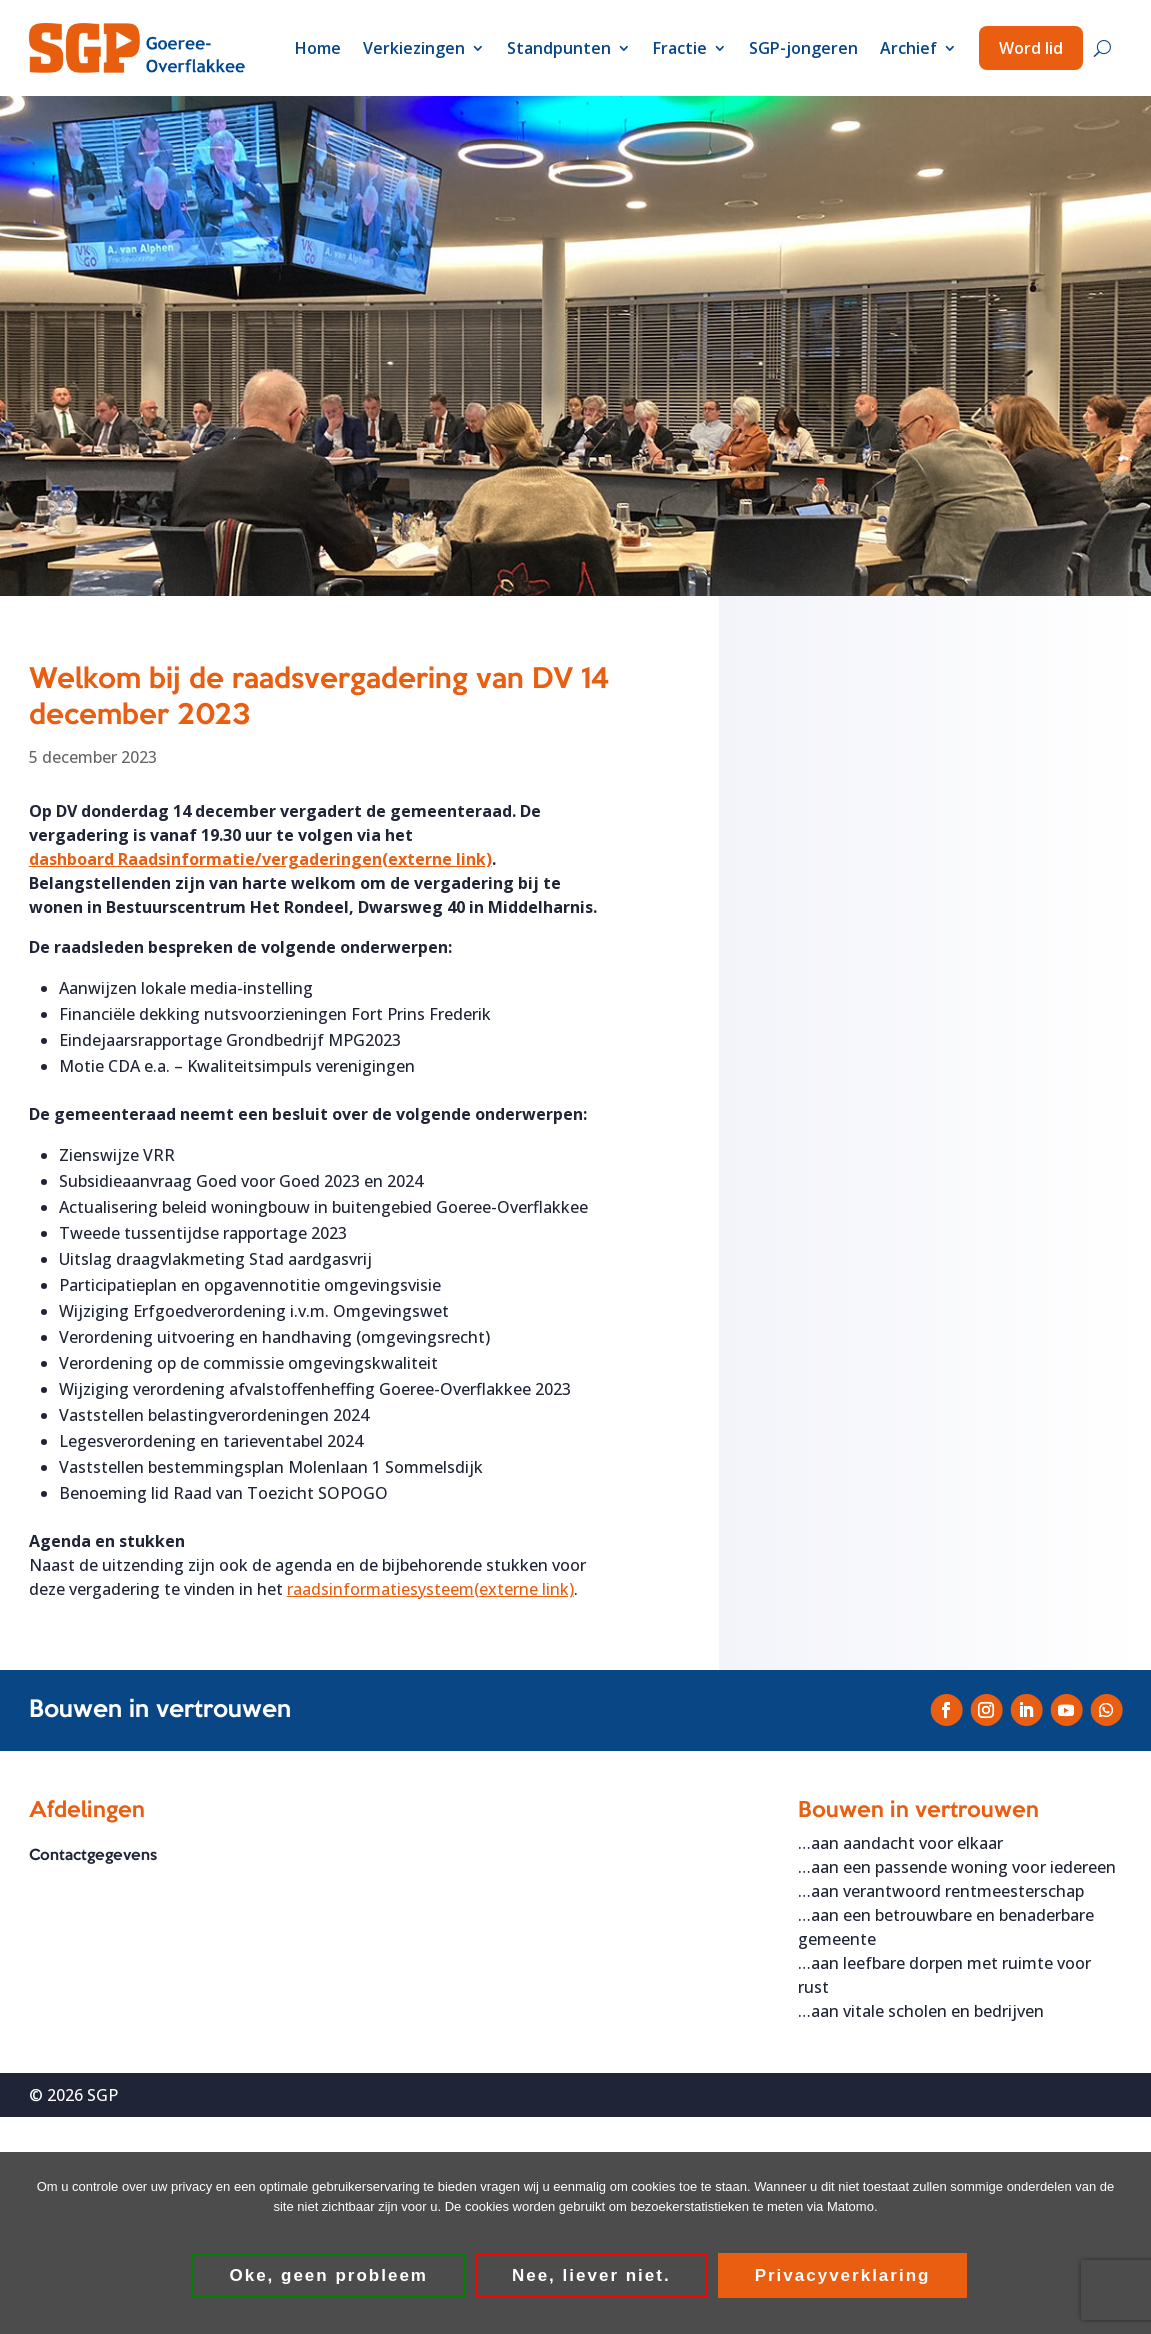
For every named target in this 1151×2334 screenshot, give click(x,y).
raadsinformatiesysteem (430, 1589)
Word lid (1031, 48)
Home (318, 48)
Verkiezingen (414, 48)
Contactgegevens (93, 1856)
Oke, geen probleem (329, 2276)
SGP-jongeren (803, 48)
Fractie (680, 48)
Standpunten (559, 48)
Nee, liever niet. (592, 2276)
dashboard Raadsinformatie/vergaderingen (260, 859)
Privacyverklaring (843, 2276)
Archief (908, 48)
